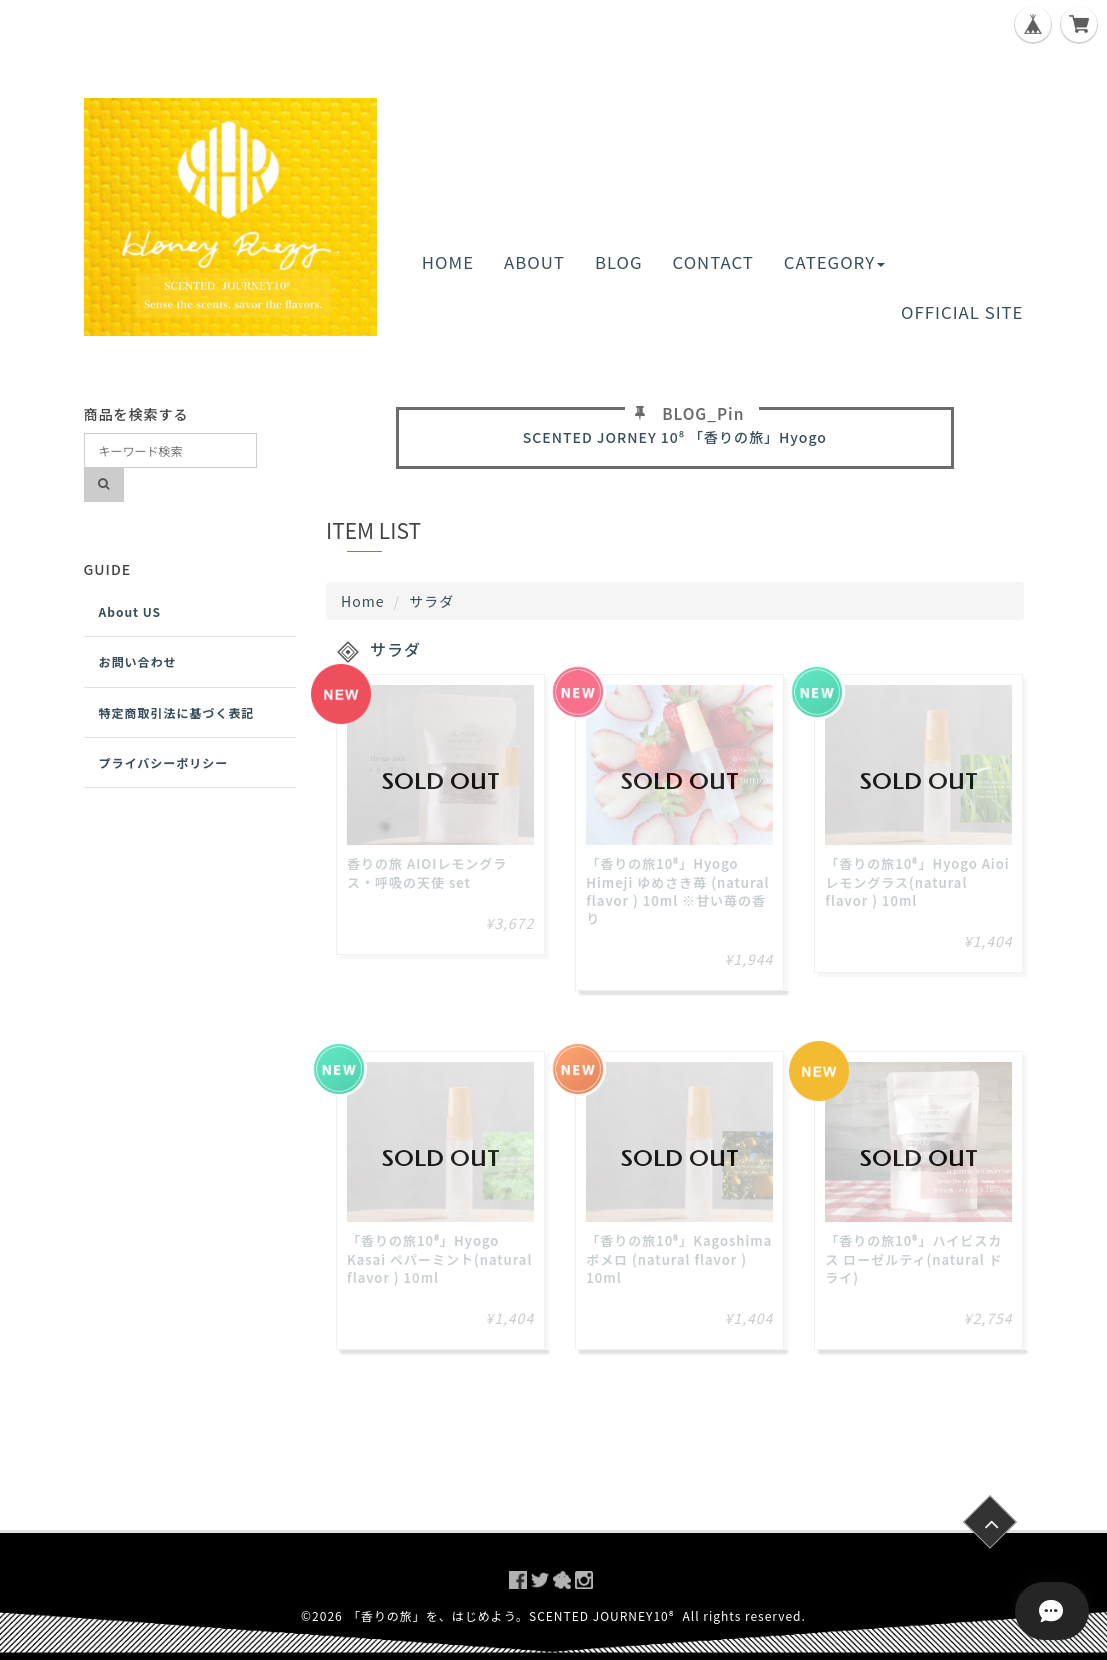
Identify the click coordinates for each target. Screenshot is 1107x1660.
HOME (448, 262)
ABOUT (534, 262)
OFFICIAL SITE (962, 312)
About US (130, 611)
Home (362, 601)
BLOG (619, 262)
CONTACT (713, 262)
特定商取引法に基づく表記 (177, 712)
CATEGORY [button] (834, 262)
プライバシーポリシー (164, 762)
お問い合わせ (138, 661)
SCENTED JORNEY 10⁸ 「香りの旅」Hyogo (675, 437)
